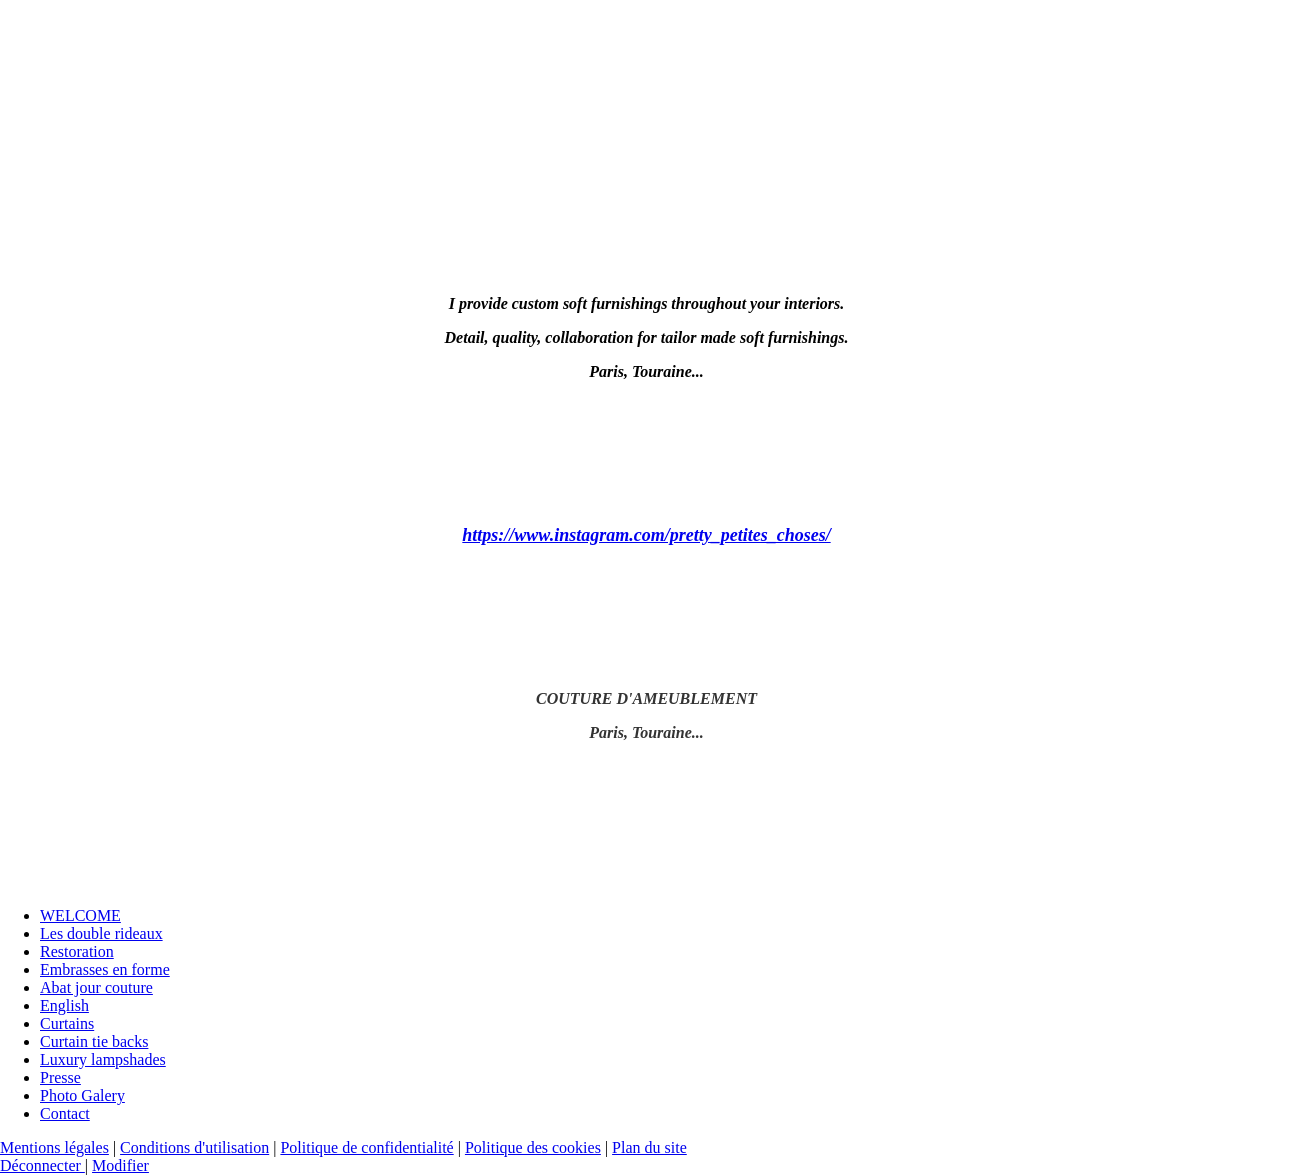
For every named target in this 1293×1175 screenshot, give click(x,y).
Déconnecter (42, 1165)
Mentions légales (54, 1147)
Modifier (120, 1165)
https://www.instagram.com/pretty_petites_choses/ (646, 535)
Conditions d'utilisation (194, 1147)
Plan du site (649, 1147)
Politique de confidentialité (366, 1147)
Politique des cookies (533, 1147)
